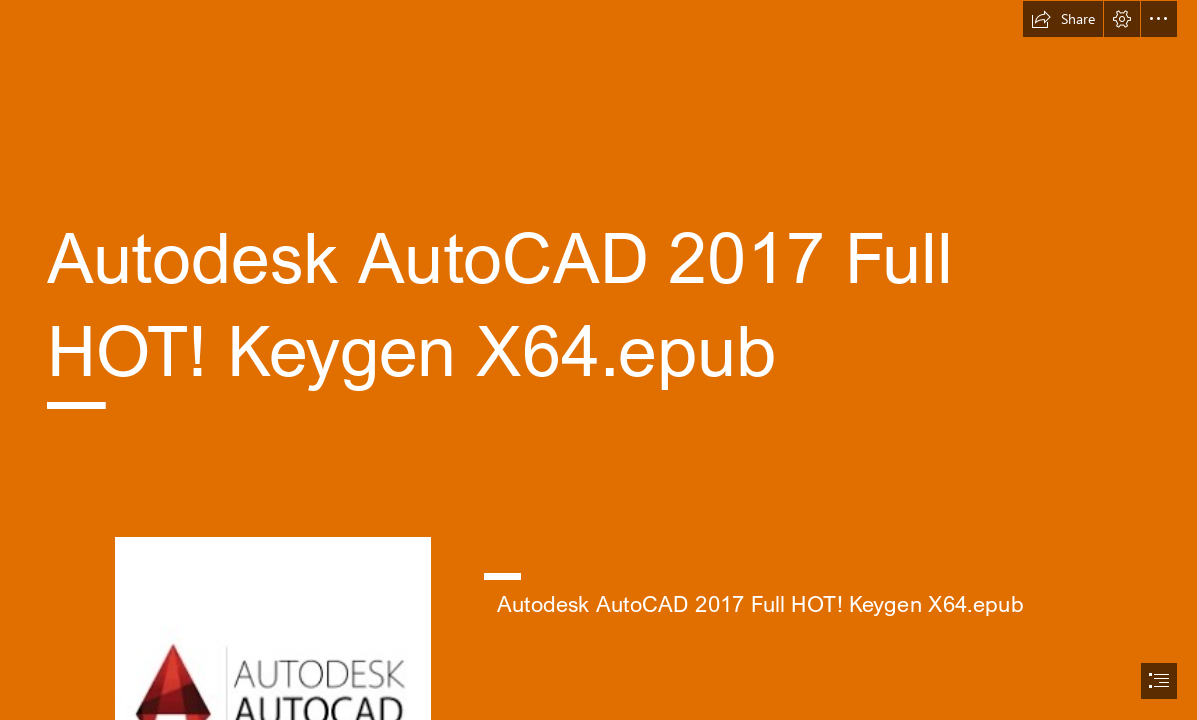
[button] (1063, 19)
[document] (598, 360)
